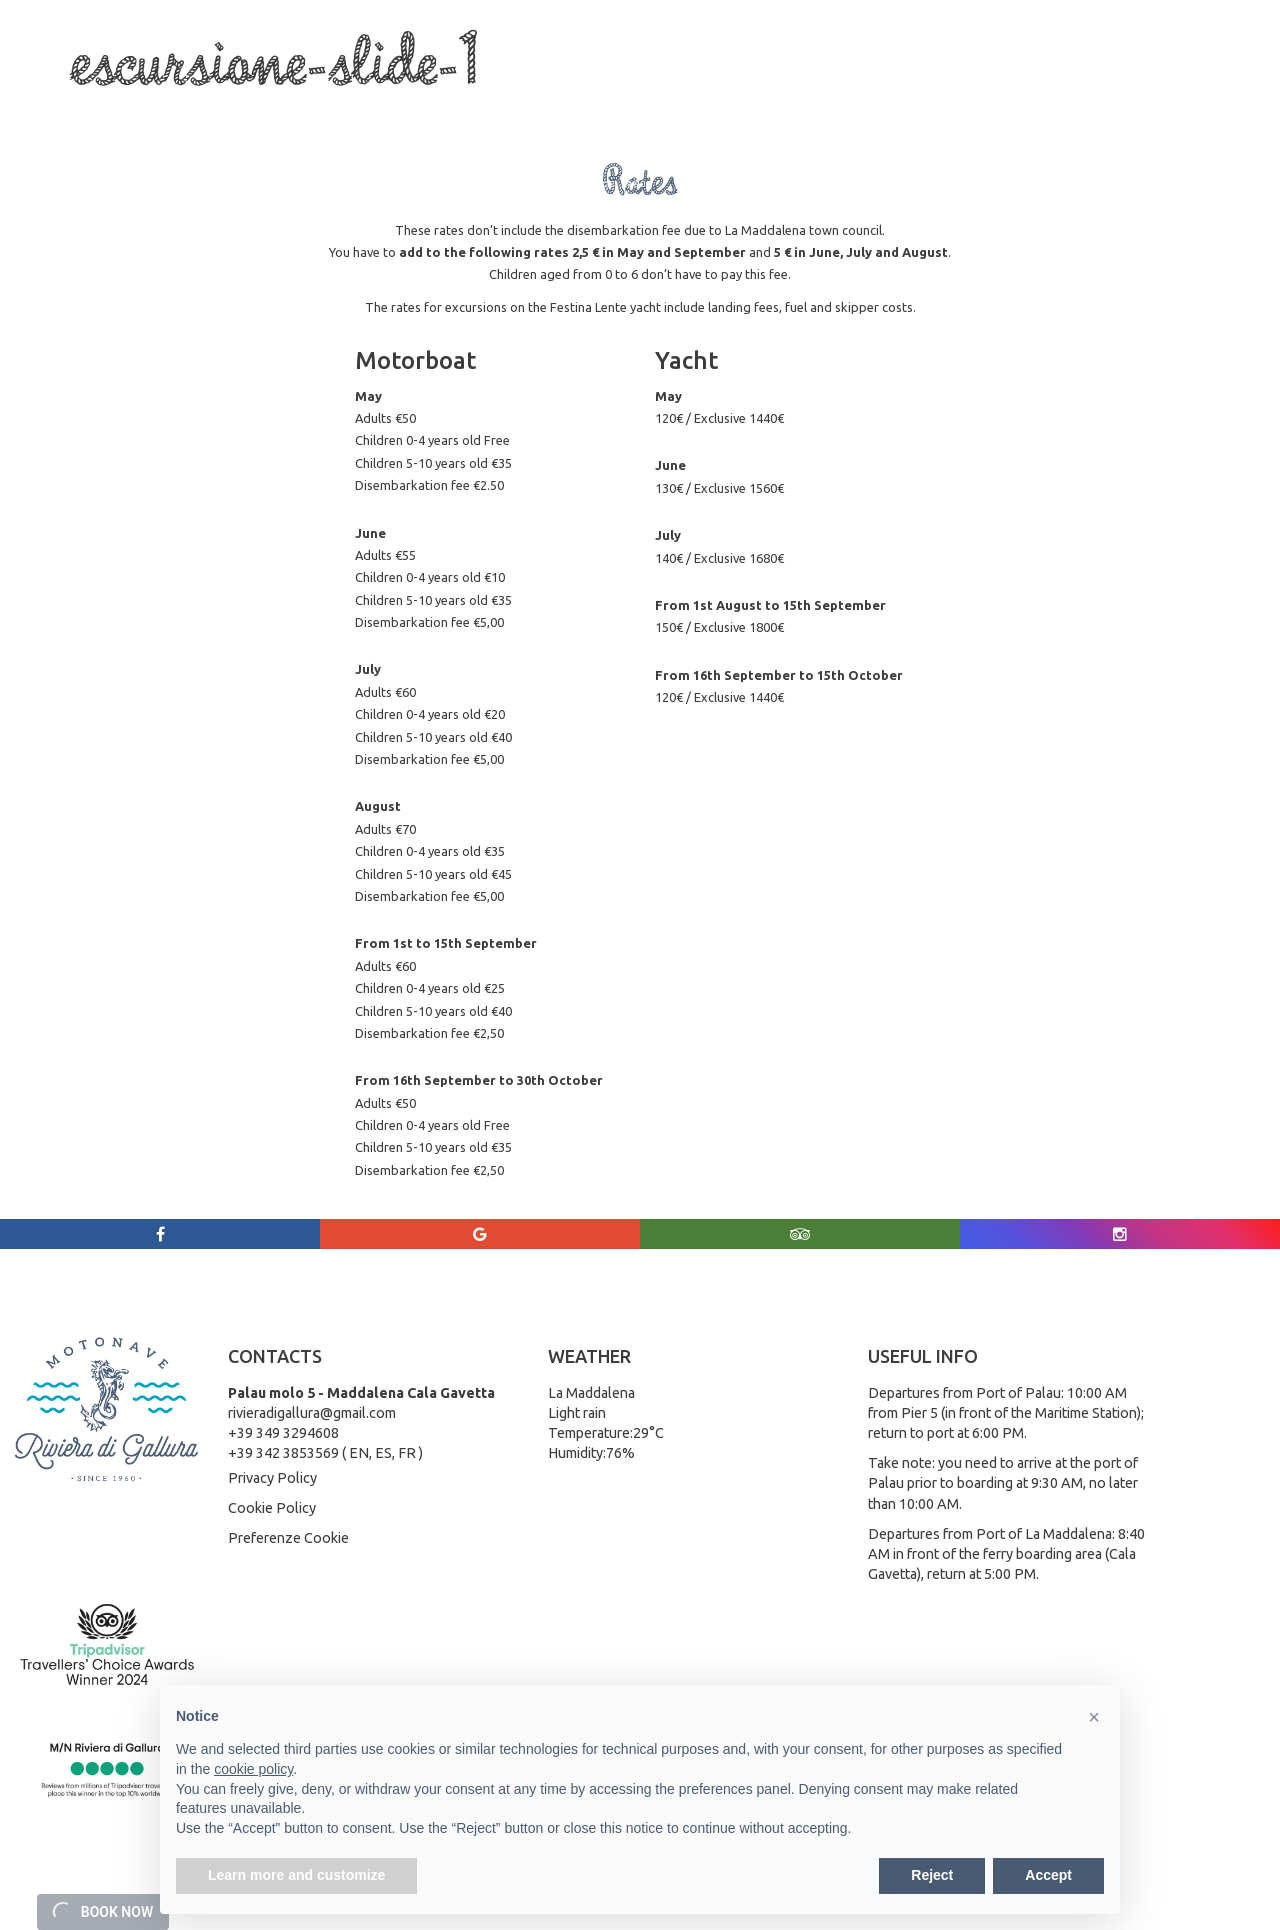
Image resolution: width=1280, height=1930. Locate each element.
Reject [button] (932, 1875)
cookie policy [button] (253, 1769)
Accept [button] (1048, 1875)
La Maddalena (458, 110)
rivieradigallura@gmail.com (312, 1413)
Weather (889, 110)
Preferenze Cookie (288, 1538)
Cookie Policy (272, 1508)
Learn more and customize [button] (296, 1875)
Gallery (813, 110)
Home (93, 110)
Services (365, 110)
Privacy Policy (272, 1478)
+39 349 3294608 (283, 1433)
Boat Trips (269, 110)
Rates (746, 110)
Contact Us (975, 110)
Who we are (175, 110)
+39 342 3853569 (283, 1453)
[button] (1094, 1717)
